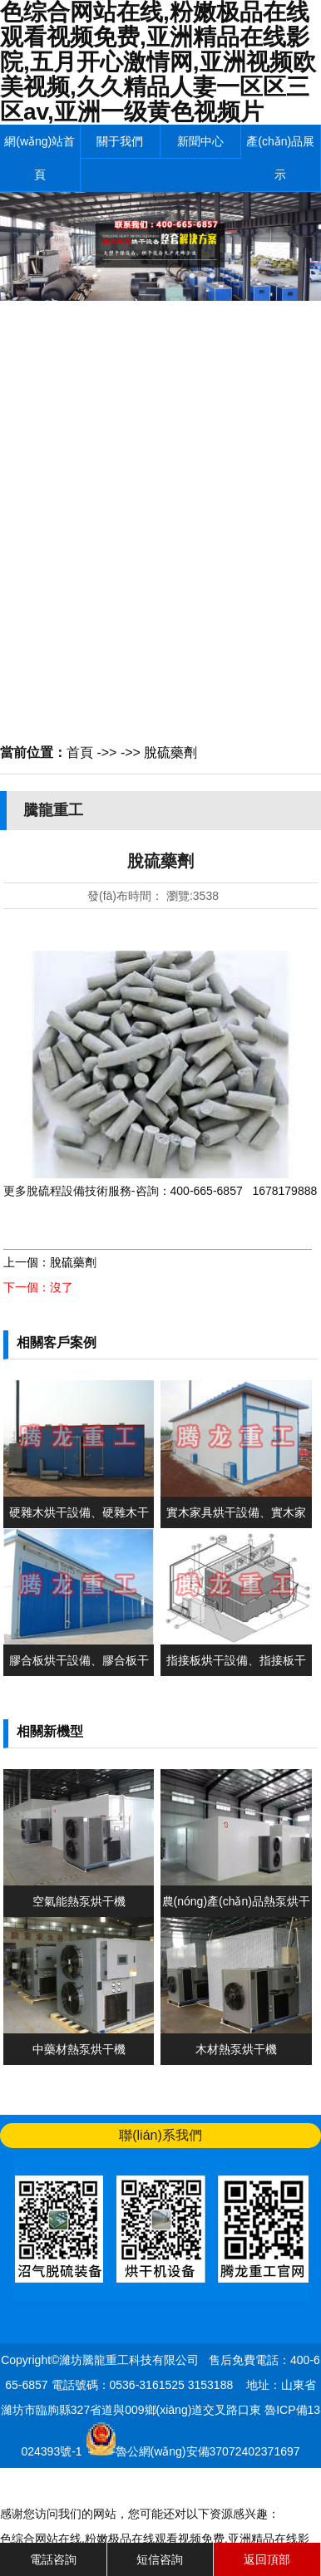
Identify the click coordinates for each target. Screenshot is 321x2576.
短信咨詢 (159, 2559)
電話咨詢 (53, 2559)
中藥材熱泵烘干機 (79, 2049)
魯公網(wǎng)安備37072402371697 (208, 2451)
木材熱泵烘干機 (236, 2049)
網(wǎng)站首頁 (39, 158)
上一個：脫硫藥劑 (49, 1262)
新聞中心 (200, 141)
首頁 (80, 752)
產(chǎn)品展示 (280, 158)
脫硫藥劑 (170, 752)
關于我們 (119, 141)
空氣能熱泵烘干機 (79, 1901)
